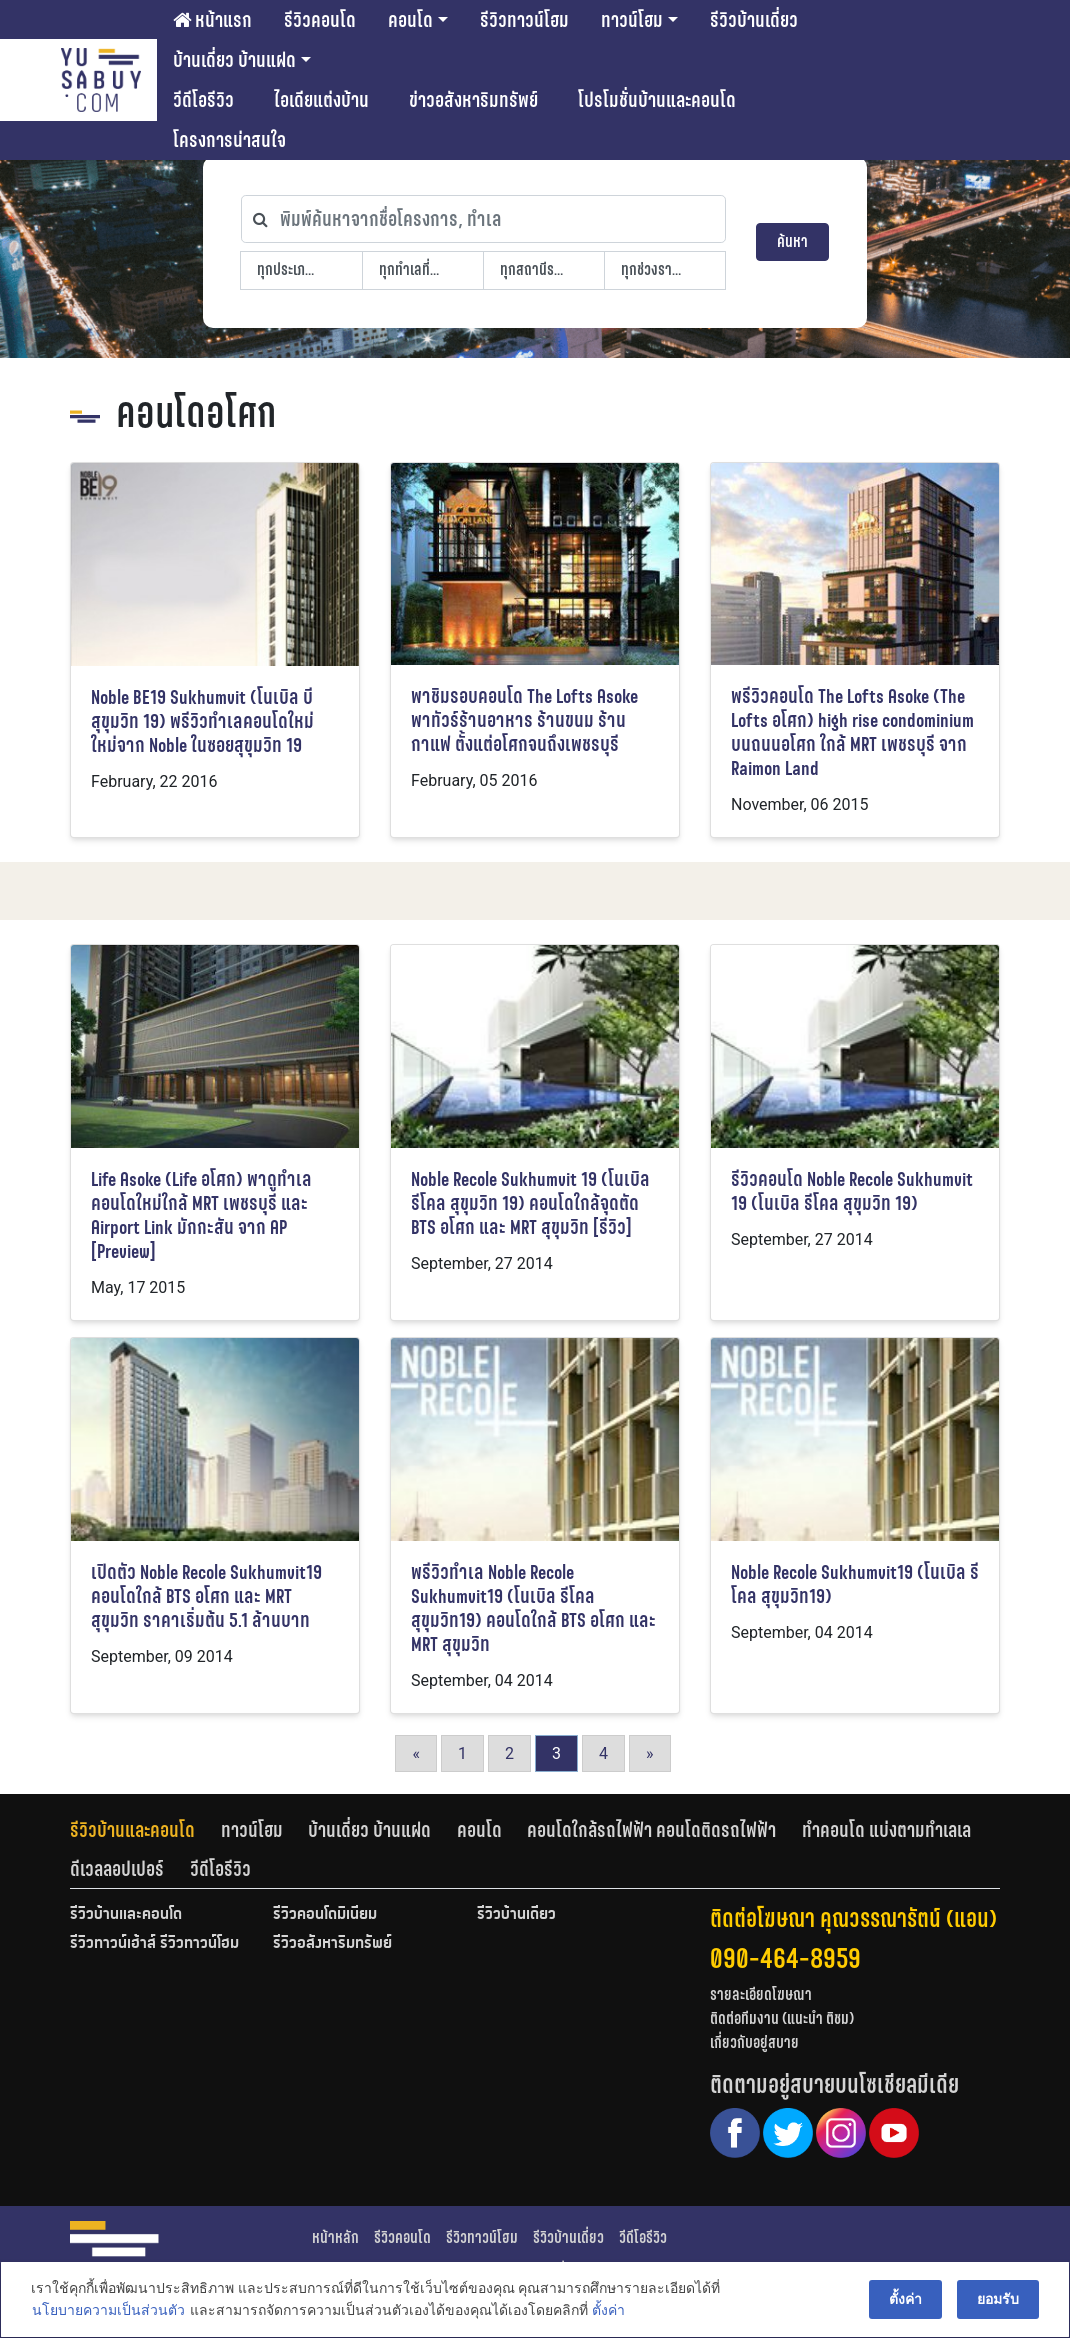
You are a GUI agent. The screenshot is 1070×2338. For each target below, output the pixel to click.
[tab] (145, 1830)
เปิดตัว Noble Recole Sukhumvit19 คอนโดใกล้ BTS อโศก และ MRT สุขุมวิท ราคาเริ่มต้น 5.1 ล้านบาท (206, 1596)
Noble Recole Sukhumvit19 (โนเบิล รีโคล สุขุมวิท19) (855, 1584)
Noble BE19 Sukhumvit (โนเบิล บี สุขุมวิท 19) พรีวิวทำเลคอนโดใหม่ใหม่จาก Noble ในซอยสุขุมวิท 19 (202, 721)
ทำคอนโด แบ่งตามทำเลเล (886, 1830)
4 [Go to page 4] (603, 1753)
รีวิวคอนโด (320, 20)
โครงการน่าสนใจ (229, 140)
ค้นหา (792, 241)
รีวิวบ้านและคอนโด (132, 1830)
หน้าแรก (212, 20)
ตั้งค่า (607, 2312)
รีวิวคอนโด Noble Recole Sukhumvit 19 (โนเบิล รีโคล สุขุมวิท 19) (852, 1191)
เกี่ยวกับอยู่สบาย (754, 2042)
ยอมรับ (999, 2300)
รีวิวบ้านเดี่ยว (754, 20)
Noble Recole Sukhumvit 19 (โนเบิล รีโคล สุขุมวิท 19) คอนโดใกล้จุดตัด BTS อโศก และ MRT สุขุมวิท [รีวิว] (530, 1203)
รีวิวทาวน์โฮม (524, 20)
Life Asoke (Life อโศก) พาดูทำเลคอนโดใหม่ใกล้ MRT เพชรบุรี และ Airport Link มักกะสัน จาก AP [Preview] (201, 1215)
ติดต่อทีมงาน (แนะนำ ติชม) (782, 2018)
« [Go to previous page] (416, 1753)
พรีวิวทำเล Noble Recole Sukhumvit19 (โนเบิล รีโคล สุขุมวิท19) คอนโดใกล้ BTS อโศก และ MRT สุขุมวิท (533, 1608)
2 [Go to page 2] (509, 1753)
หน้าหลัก (335, 2237)
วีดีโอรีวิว (203, 100)
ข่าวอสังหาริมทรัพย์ (473, 100)
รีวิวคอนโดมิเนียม (325, 1915)
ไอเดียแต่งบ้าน (321, 100)
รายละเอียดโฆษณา (761, 1994)
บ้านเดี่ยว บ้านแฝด (234, 60)
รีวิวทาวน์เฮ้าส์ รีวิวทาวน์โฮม (154, 1944)
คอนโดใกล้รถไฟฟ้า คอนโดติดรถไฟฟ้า (651, 1830)
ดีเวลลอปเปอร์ (117, 1869)
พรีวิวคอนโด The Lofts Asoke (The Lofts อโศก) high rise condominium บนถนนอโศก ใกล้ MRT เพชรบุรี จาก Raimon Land (852, 732)
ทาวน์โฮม (632, 20)
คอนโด (410, 20)
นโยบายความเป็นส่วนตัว (107, 2312)
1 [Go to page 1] (462, 1753)
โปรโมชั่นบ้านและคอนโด (657, 100)
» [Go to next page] (650, 1753)
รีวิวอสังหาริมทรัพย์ (332, 1944)
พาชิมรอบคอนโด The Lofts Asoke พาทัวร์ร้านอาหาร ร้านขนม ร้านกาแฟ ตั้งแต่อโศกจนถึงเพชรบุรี (524, 720)
